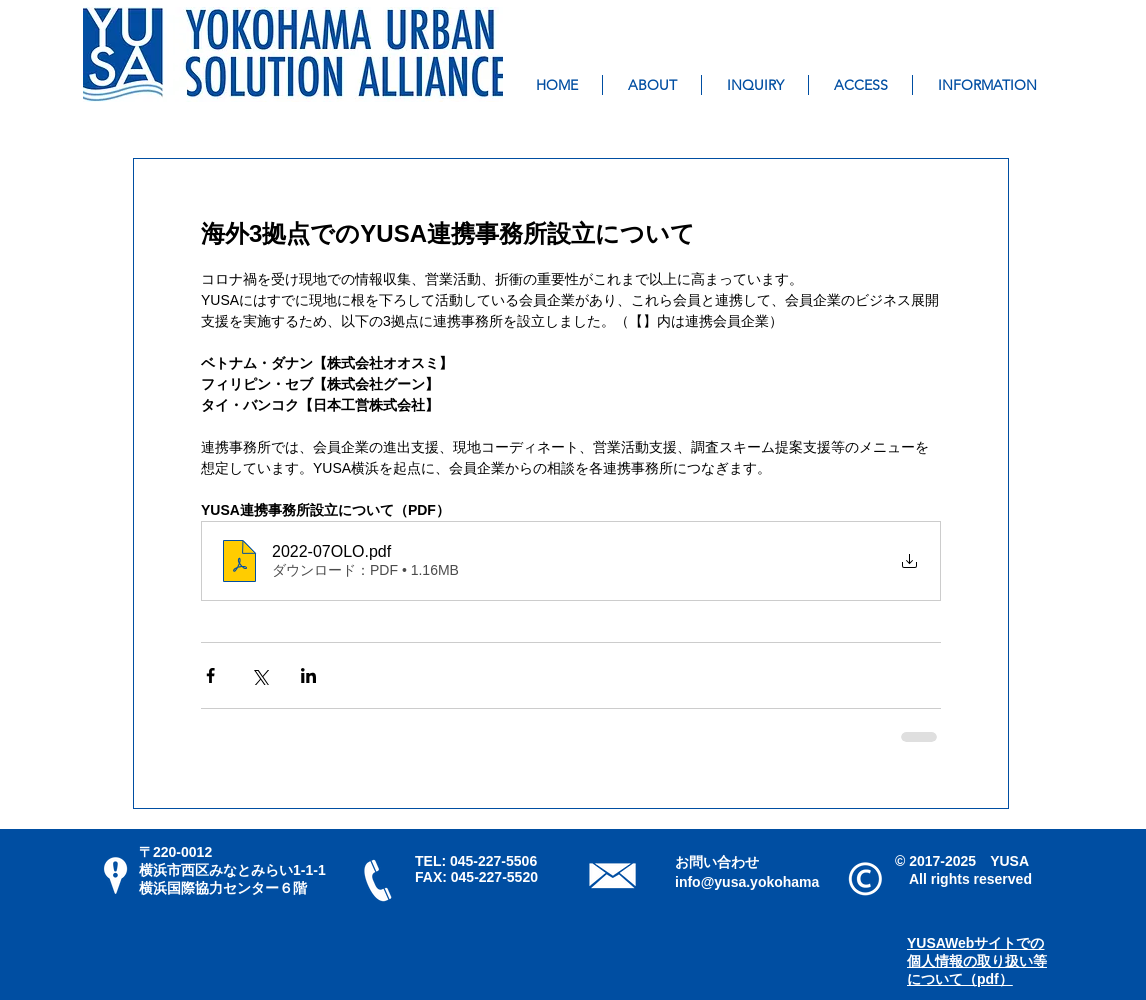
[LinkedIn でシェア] (308, 675)
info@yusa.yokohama (747, 882)
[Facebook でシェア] (210, 675)
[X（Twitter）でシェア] (259, 675)
